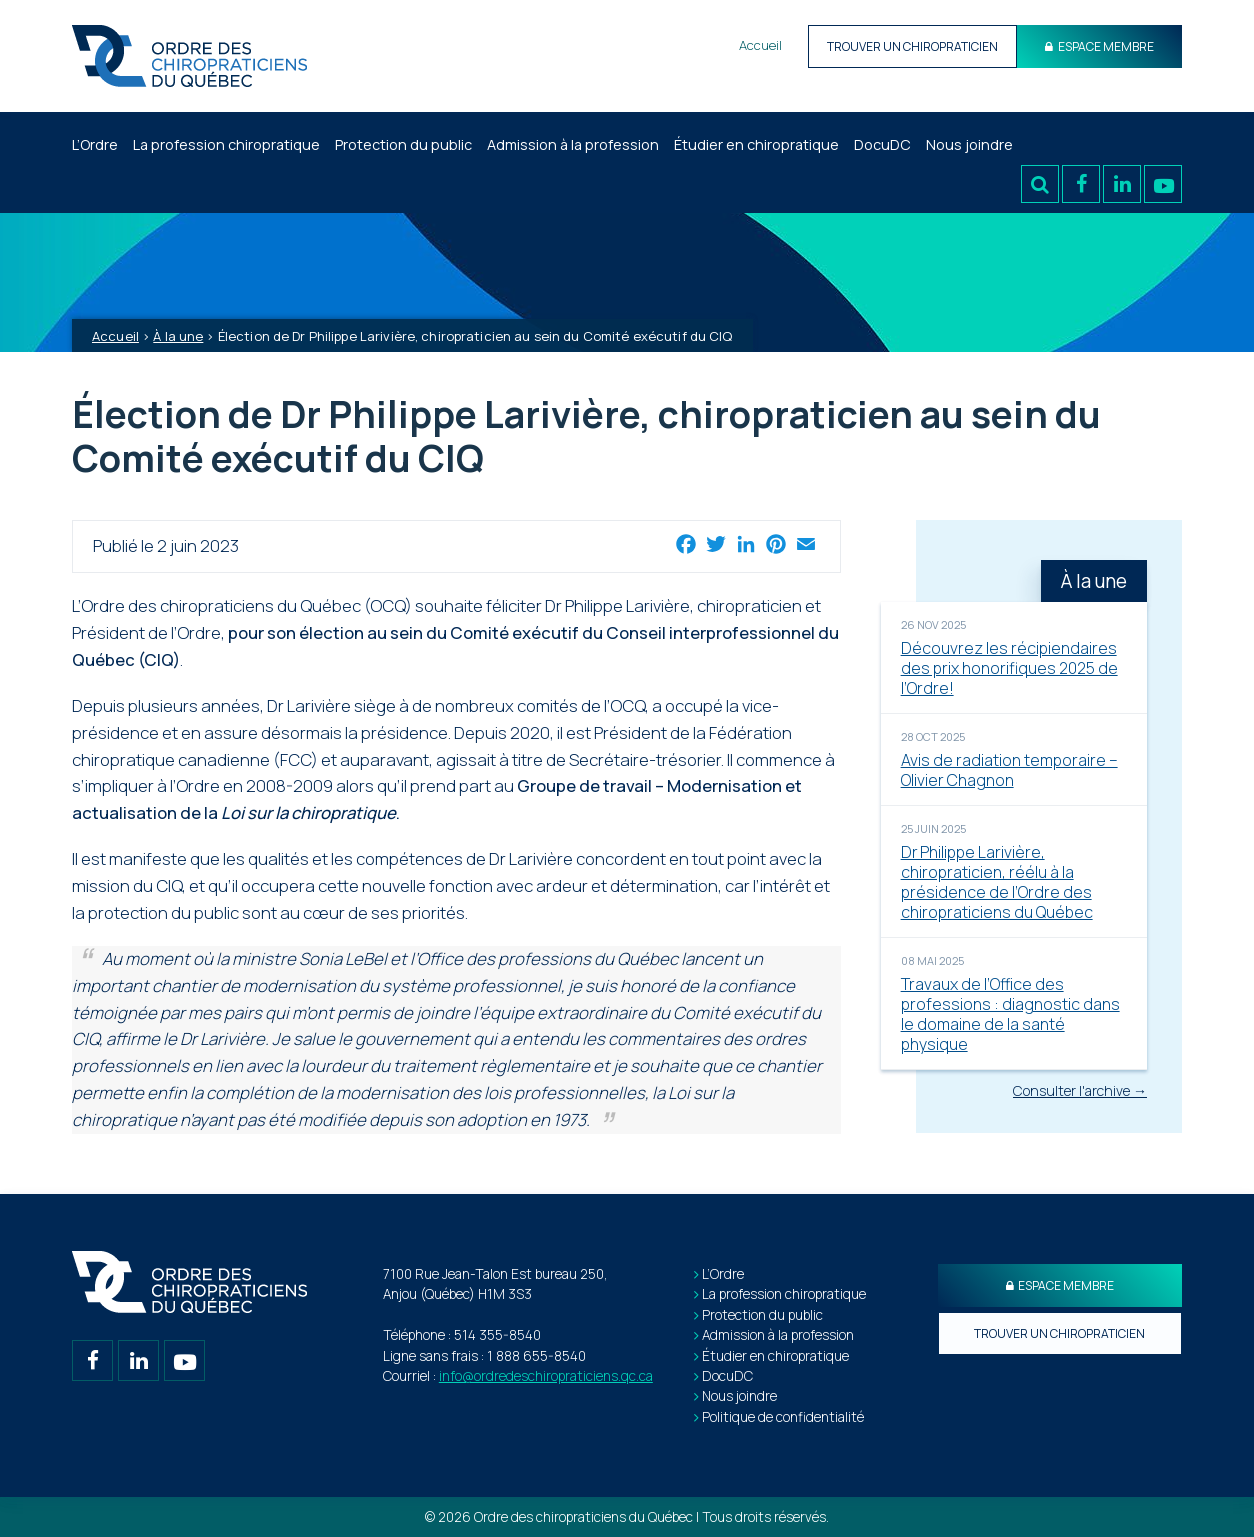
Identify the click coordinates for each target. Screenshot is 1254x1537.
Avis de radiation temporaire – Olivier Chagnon (1009, 770)
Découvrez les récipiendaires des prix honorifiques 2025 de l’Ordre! (1009, 668)
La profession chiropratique (226, 144)
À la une (178, 336)
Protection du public (403, 144)
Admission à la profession (573, 144)
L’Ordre (95, 144)
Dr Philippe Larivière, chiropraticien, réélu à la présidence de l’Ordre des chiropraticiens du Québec (997, 882)
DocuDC (882, 144)
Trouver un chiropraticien (912, 46)
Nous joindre (969, 144)
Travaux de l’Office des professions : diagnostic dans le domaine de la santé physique (1010, 1014)
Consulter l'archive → (1080, 1090)
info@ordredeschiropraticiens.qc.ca (546, 1376)
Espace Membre (1099, 46)
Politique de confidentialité (783, 1417)
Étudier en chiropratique (756, 144)
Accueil (760, 45)
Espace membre (1060, 1285)
